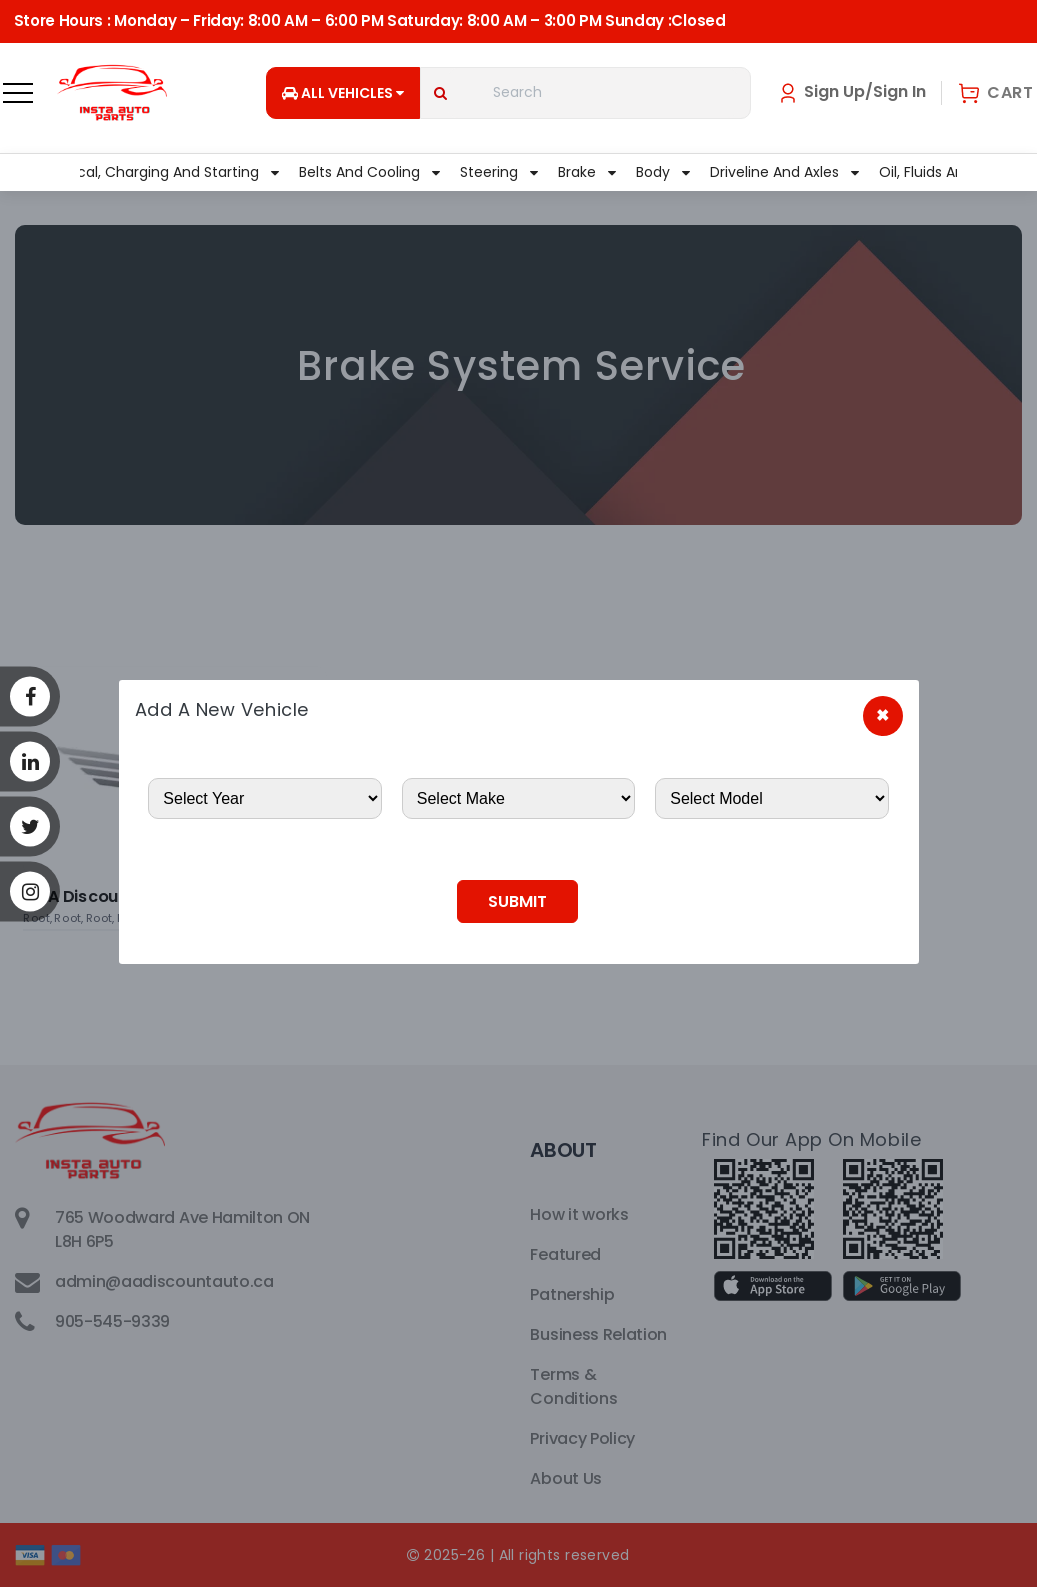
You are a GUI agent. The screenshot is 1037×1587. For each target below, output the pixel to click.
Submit (517, 901)
